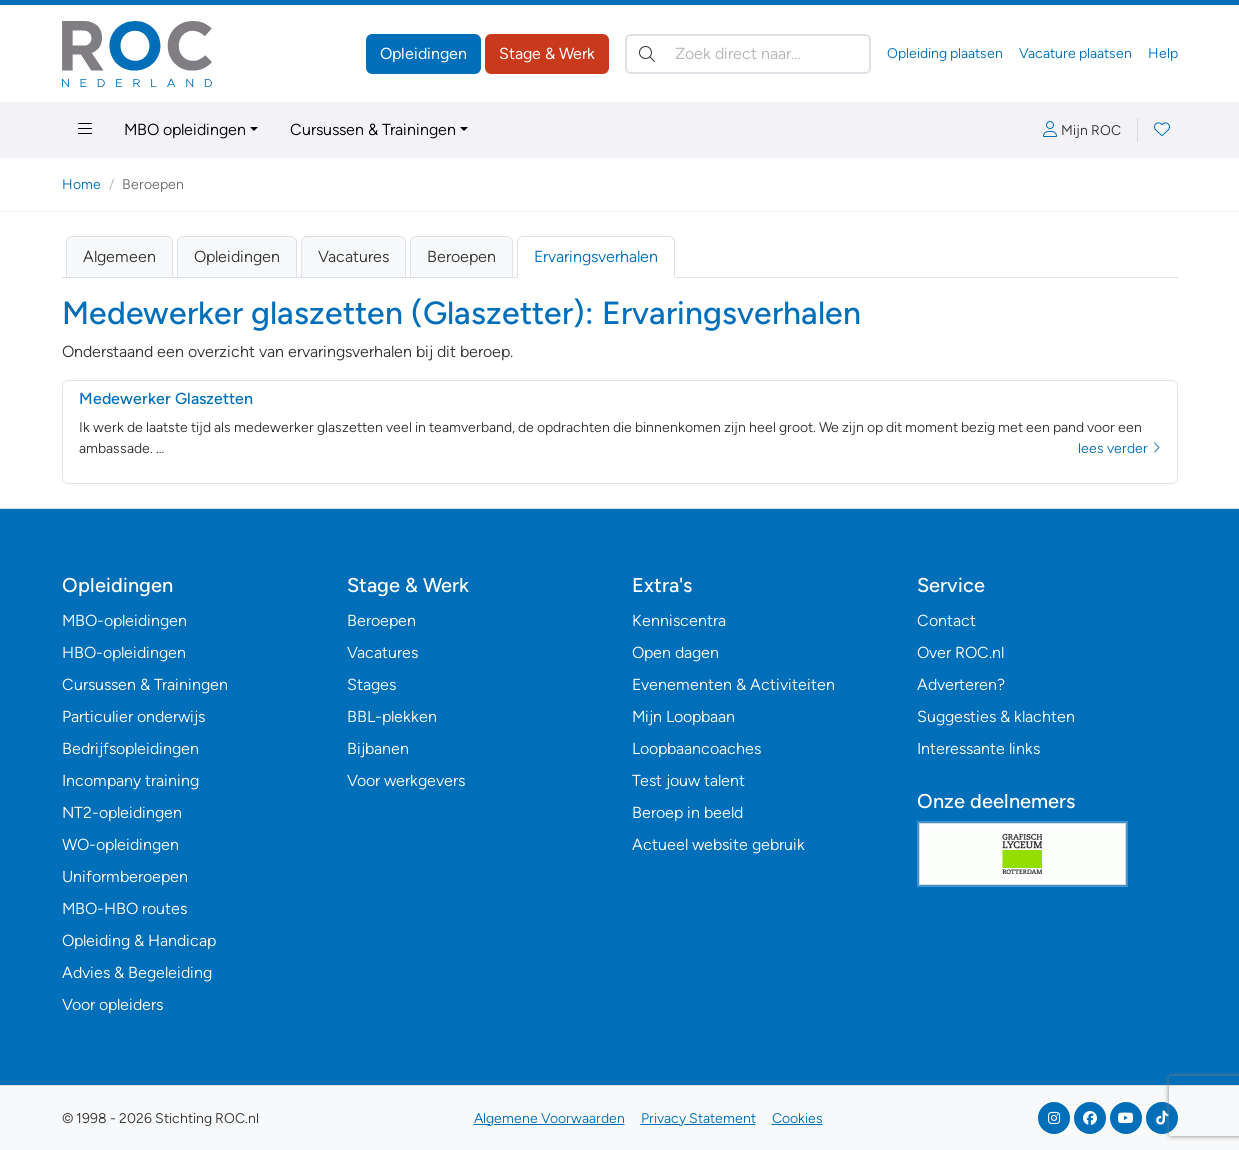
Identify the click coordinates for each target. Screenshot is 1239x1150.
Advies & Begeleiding (137, 972)
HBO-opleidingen (124, 652)
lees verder (1119, 448)
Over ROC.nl (960, 652)
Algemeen (119, 256)
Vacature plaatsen (1075, 53)
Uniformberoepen (125, 876)
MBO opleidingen (185, 129)
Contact (946, 620)
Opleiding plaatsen (945, 53)
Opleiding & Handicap (139, 940)
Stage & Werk (547, 53)
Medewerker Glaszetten (166, 398)
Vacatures (353, 256)
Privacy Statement (698, 1118)
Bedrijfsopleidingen (130, 748)
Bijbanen (378, 748)
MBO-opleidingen (124, 620)
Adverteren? (961, 684)
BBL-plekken (392, 716)
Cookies (797, 1118)
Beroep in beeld (687, 812)
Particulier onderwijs (133, 716)
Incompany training (130, 780)
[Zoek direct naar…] (748, 54)
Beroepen (461, 256)
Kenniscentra (679, 620)
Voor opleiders (112, 1004)
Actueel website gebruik (718, 844)
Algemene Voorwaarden (549, 1118)
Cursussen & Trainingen (373, 129)
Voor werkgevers (406, 780)
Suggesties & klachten (996, 716)
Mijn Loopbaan (683, 716)
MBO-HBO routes (124, 908)
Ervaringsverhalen (596, 256)
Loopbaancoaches (696, 748)
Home (81, 184)
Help (1163, 53)
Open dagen (675, 652)
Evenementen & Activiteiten (733, 684)
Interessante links (978, 748)
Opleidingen (423, 53)
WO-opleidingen (120, 844)
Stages (371, 684)
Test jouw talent (688, 780)
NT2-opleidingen (122, 812)
